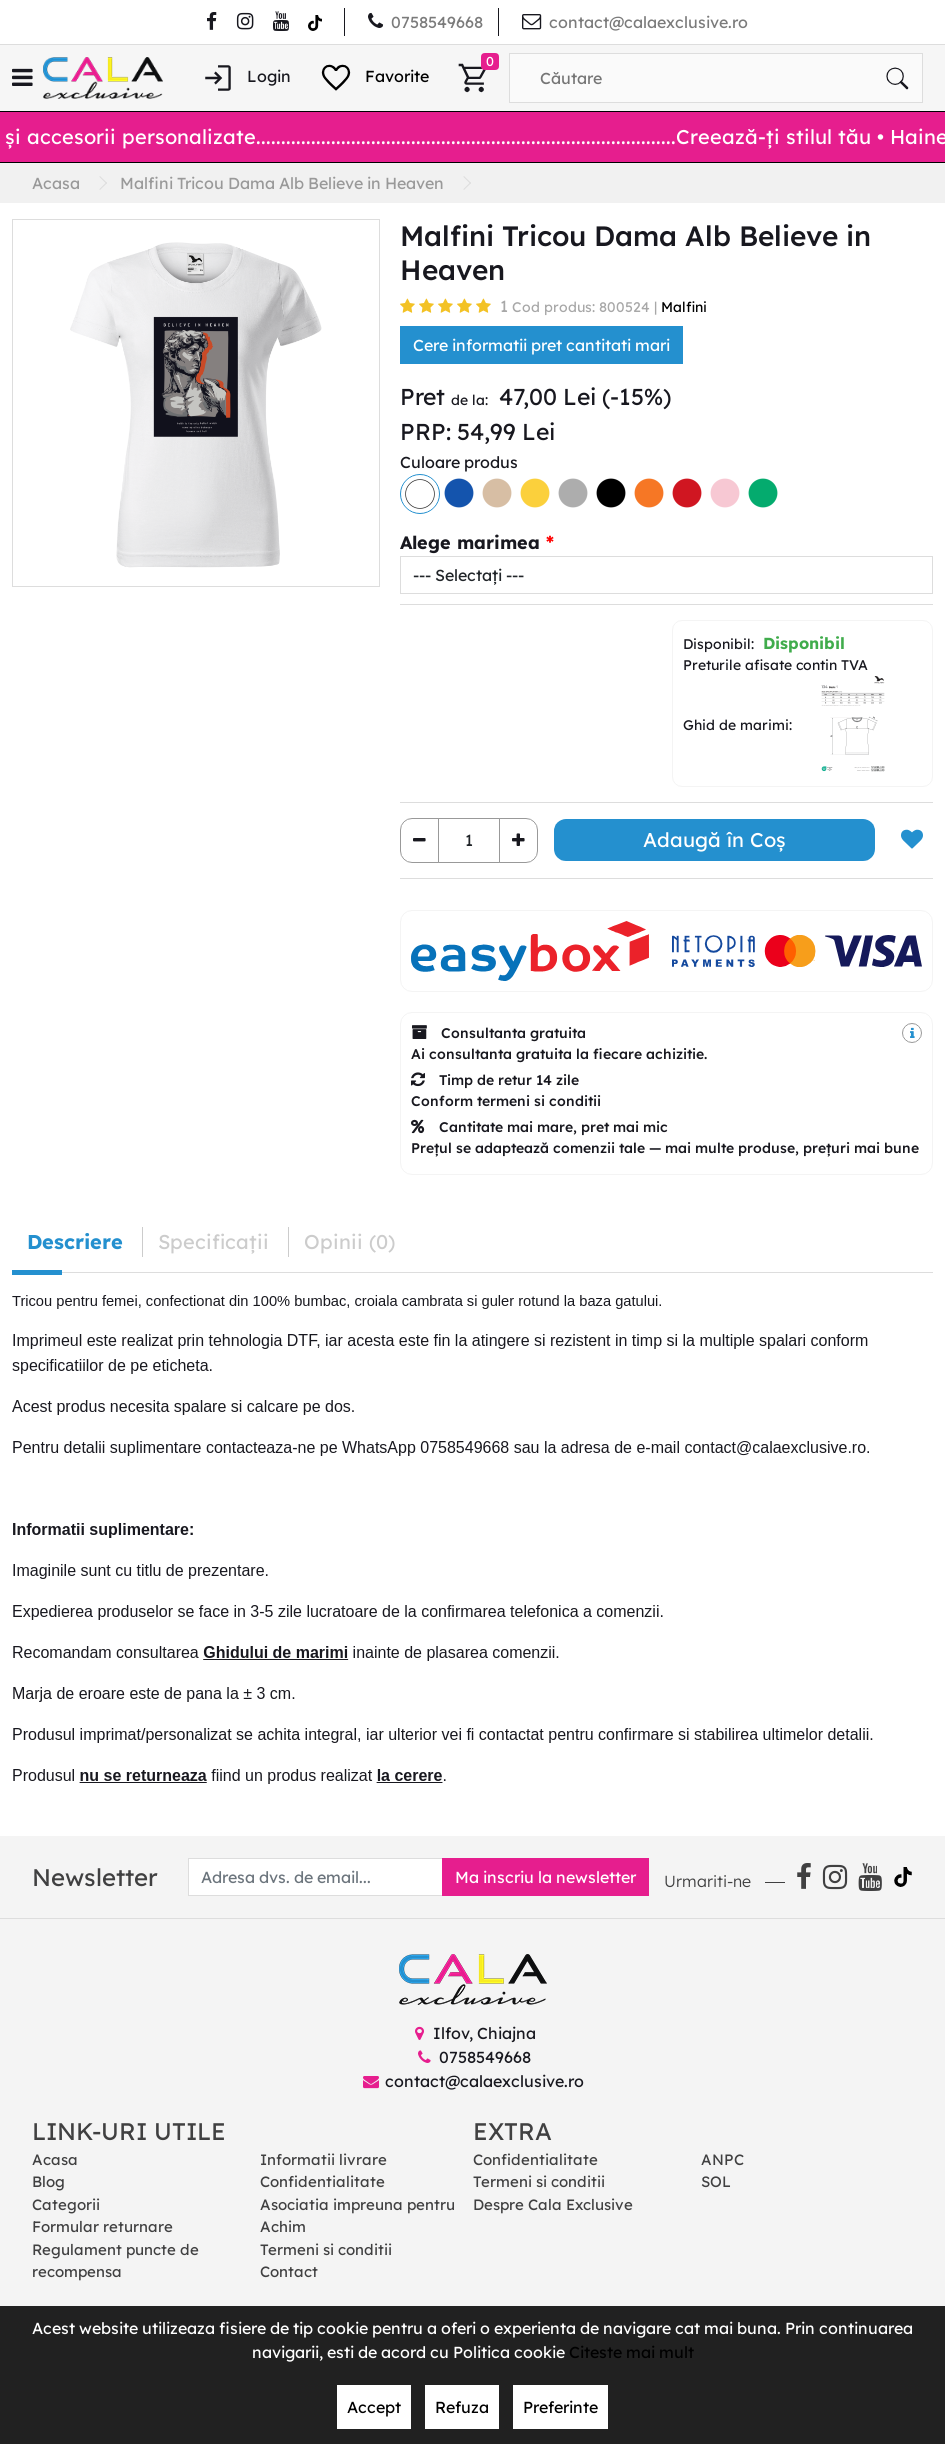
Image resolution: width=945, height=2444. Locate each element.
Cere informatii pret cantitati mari (541, 345)
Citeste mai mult (631, 2352)
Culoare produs (459, 462)
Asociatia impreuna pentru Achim (357, 2216)
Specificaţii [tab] (213, 1241)
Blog (48, 2181)
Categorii (66, 2204)
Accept (374, 2407)
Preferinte (560, 2407)
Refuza (462, 2407)
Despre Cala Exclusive (553, 2204)
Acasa (55, 2159)
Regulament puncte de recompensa (115, 2261)
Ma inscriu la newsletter (545, 1877)
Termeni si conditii (326, 2249)
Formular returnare (102, 2226)
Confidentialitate (322, 2181)
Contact (289, 2271)
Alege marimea (470, 542)
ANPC (722, 2159)
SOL (716, 2181)
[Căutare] (897, 78)
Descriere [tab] (75, 1241)
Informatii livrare (323, 2159)
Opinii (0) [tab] (349, 1241)
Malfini (684, 307)
